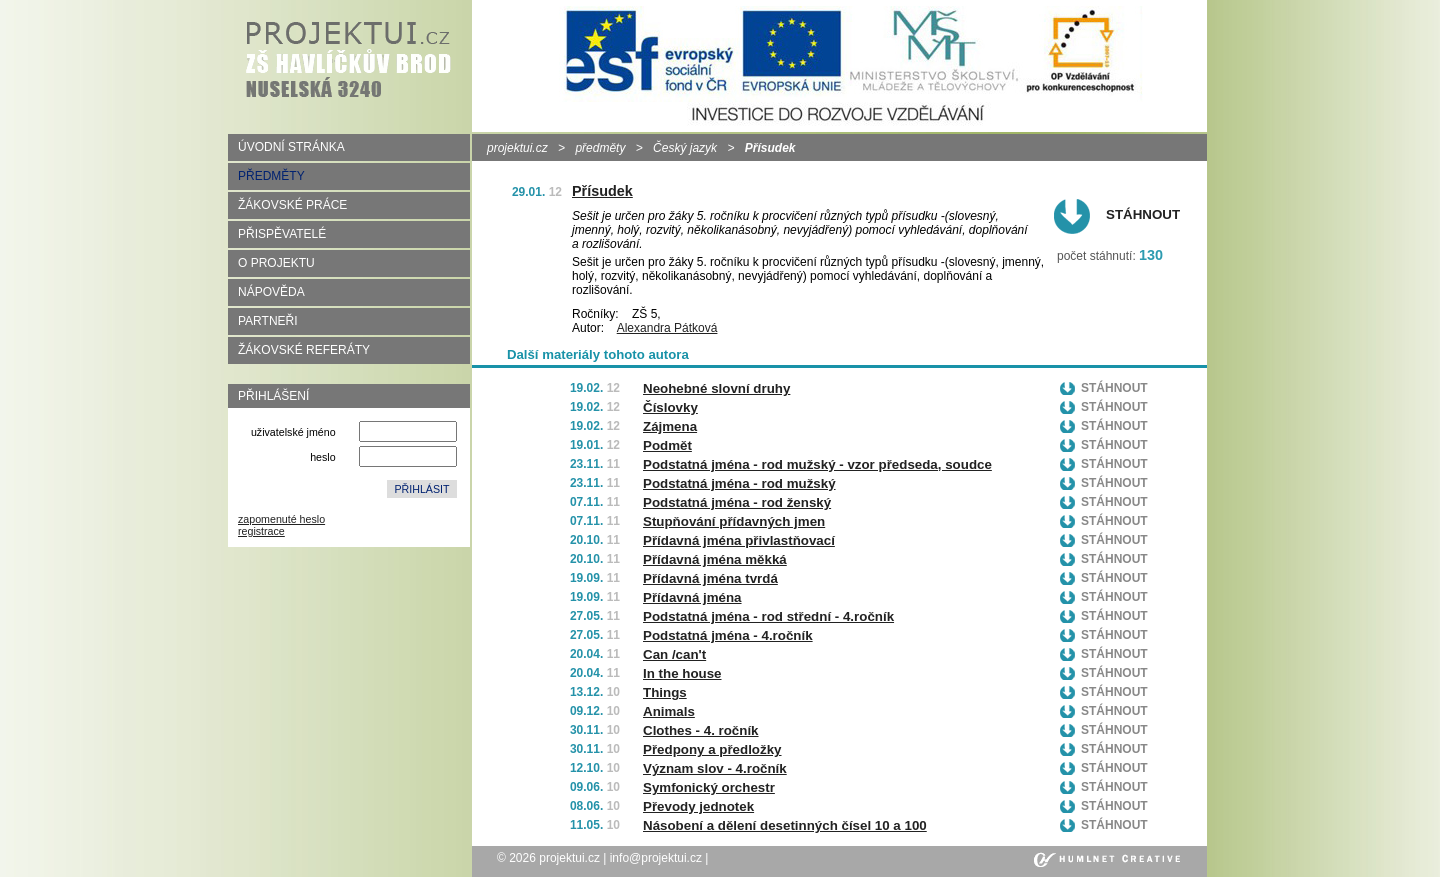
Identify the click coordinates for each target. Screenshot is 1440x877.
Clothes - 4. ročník (701, 730)
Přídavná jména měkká (715, 559)
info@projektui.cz (656, 858)
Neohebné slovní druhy (716, 388)
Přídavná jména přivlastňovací (739, 540)
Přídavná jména (692, 597)
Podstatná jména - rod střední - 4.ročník (768, 616)
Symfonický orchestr (709, 787)
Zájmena (670, 426)
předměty (600, 148)
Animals (669, 711)
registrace (261, 531)
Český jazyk (685, 148)
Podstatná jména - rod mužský (739, 483)
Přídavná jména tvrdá (710, 578)
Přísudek (602, 191)
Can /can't (674, 654)
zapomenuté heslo (281, 519)
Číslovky (670, 407)
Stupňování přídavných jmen (734, 521)
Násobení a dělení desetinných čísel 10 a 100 (785, 825)
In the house (682, 673)
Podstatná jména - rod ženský (737, 502)
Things (665, 692)
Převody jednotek (698, 806)
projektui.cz (517, 148)
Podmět (667, 445)
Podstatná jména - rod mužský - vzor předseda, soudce (817, 464)
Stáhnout (1143, 214)
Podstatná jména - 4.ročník (728, 635)
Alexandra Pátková (667, 328)
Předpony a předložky (712, 749)
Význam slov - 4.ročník (715, 768)
